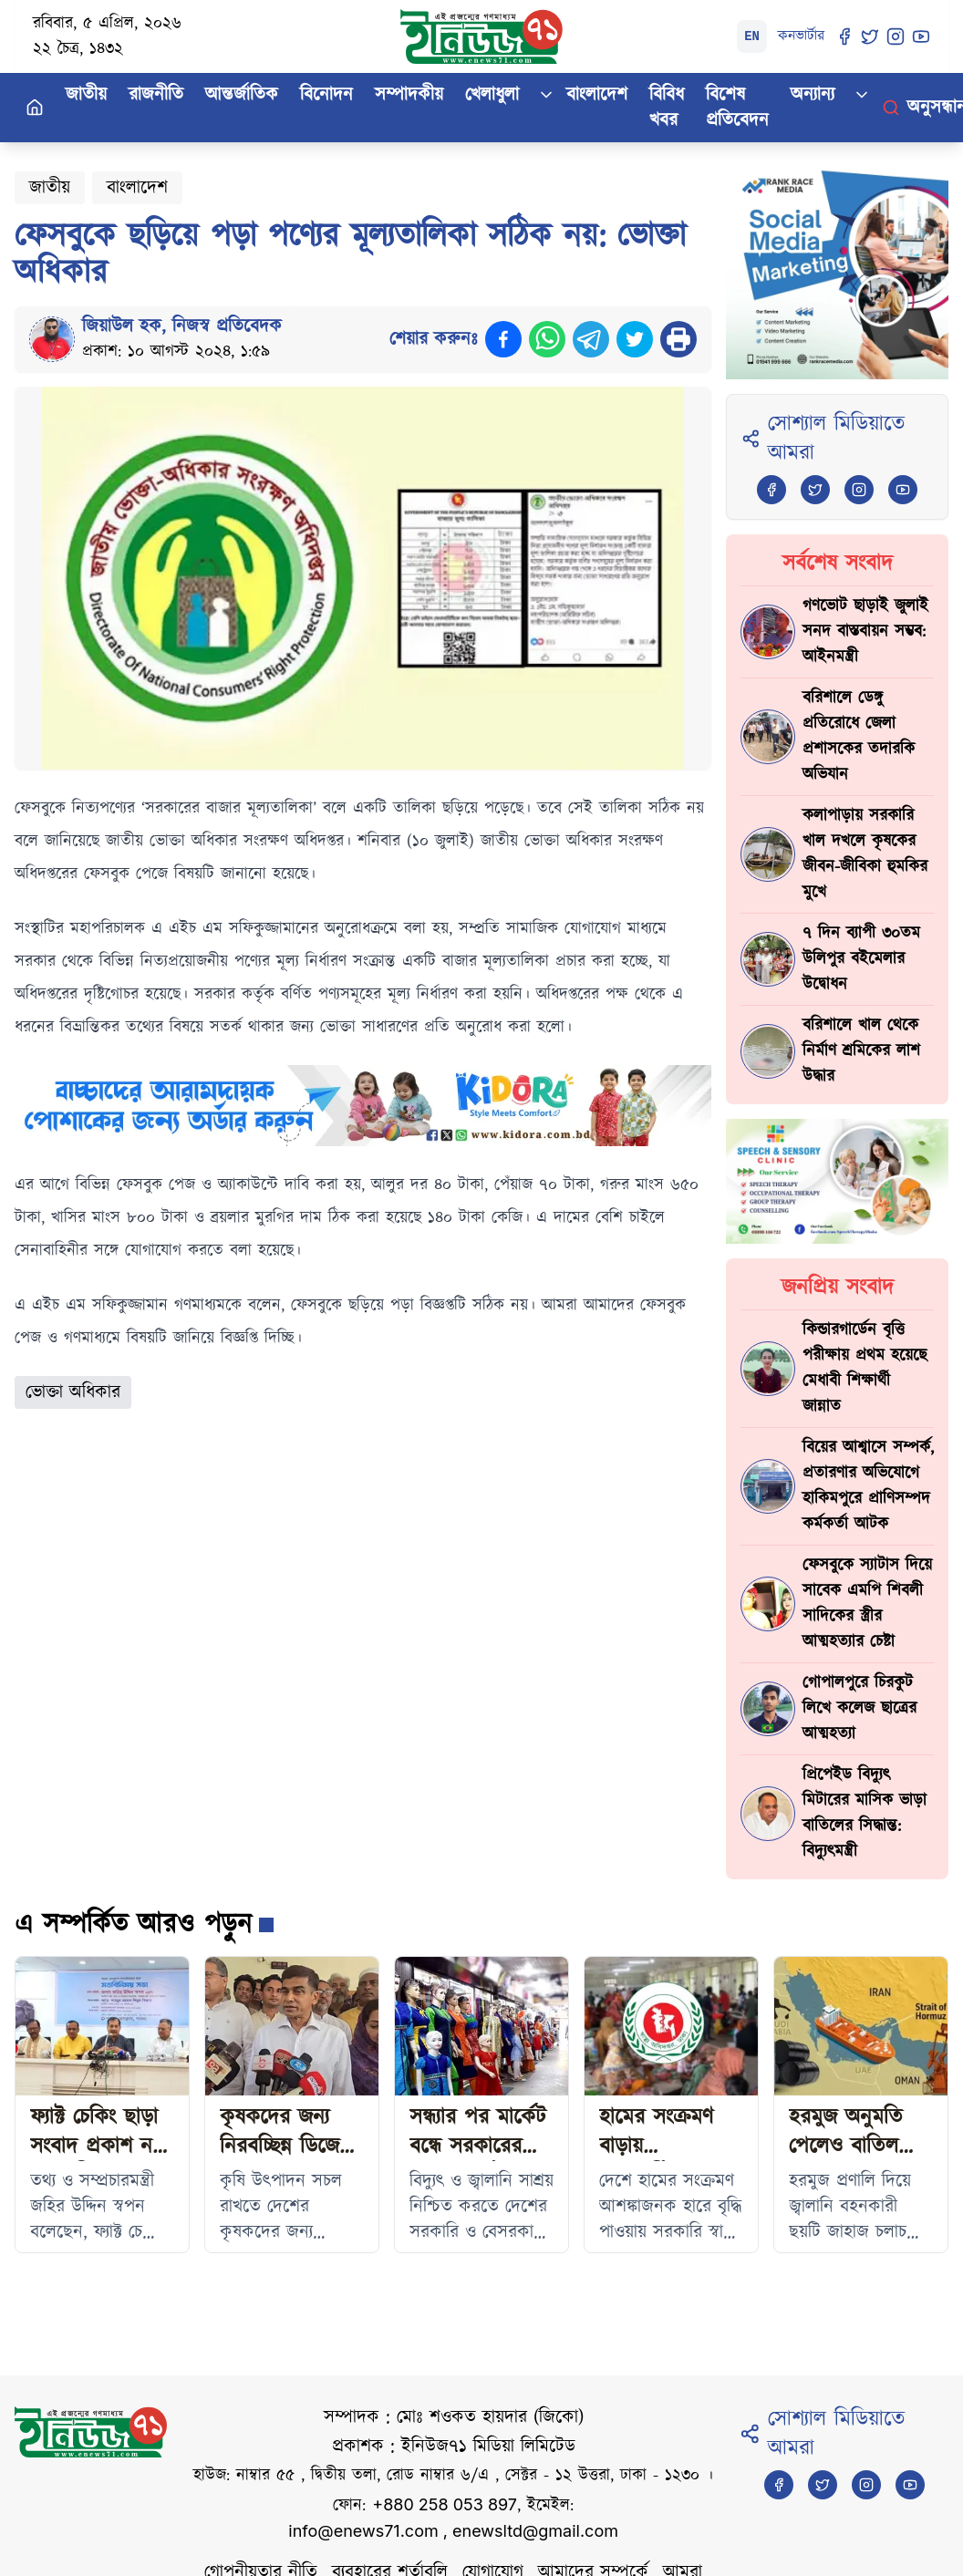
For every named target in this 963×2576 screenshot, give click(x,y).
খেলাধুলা (492, 95)
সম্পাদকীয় (409, 95)
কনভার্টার (801, 36)
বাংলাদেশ (596, 95)
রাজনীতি (156, 95)
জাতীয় (86, 95)
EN (752, 36)
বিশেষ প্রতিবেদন (737, 107)
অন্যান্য (812, 95)
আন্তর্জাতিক (241, 95)
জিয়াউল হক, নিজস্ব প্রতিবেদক (182, 326)
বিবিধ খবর (666, 107)
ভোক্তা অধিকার (73, 1392)
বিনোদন (326, 95)
